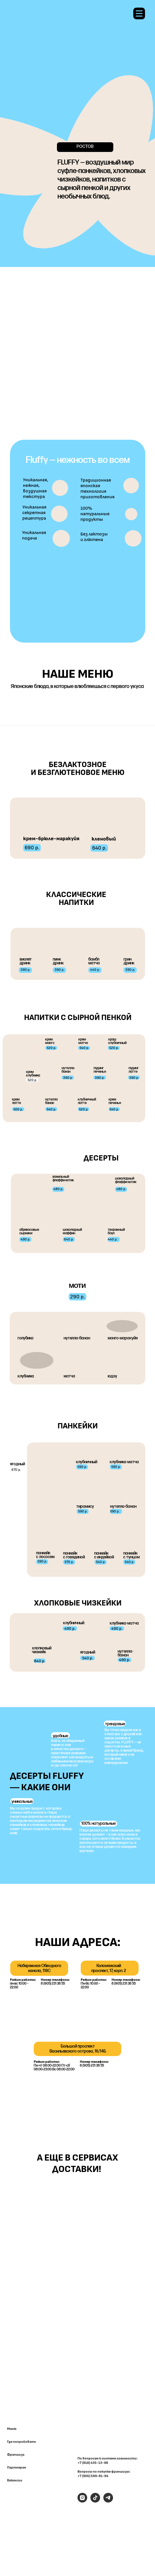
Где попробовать (21, 2442)
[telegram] (108, 2500)
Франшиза (15, 2455)
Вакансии (14, 2481)
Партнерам (16, 2468)
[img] (112, 2204)
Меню (11, 2429)
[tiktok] (95, 2500)
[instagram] (82, 2500)
